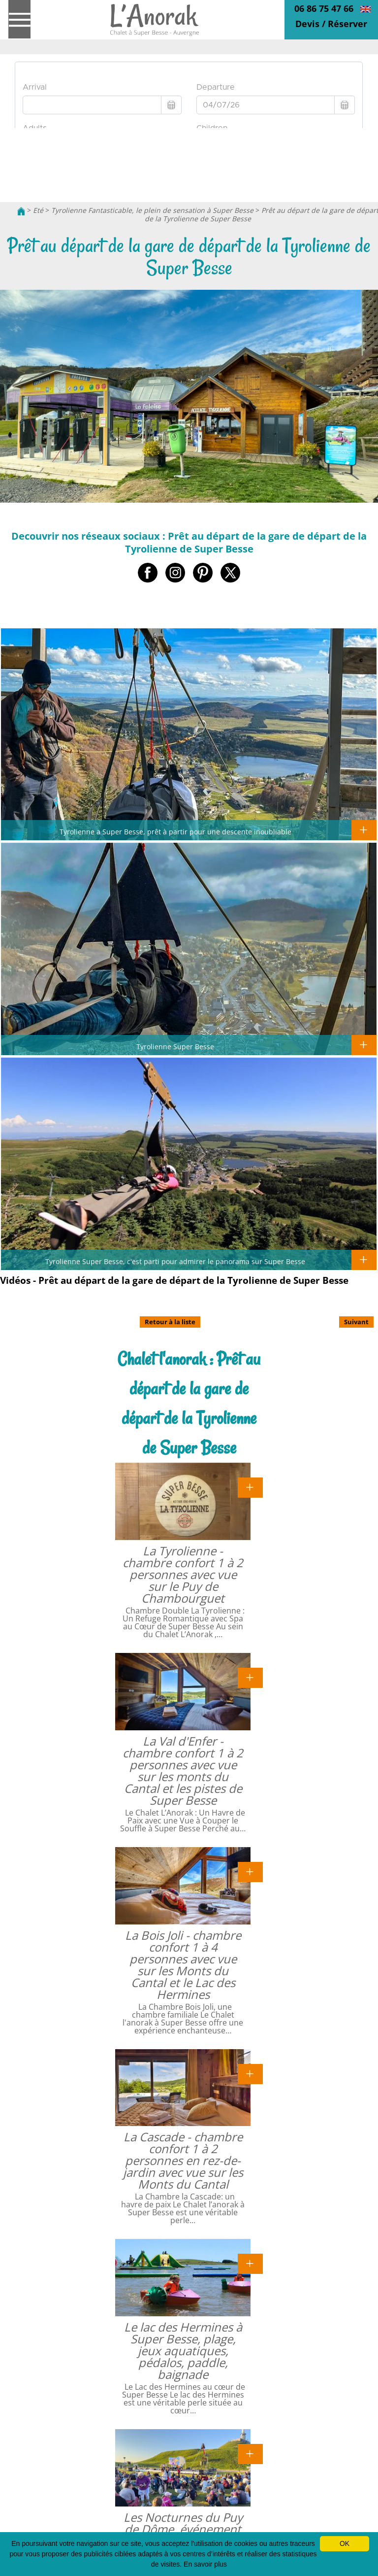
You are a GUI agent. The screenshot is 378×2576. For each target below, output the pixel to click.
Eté (38, 210)
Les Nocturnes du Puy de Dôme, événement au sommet (183, 2529)
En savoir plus (205, 2564)
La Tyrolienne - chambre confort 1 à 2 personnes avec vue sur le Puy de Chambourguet (183, 1574)
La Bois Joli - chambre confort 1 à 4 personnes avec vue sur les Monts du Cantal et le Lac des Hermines (183, 1964)
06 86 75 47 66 (323, 8)
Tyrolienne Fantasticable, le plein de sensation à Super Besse (152, 210)
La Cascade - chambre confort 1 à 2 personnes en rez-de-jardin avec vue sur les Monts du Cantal (183, 2160)
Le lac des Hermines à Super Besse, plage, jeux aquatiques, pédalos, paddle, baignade (183, 2350)
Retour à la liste (170, 1321)
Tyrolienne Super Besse (175, 1046)
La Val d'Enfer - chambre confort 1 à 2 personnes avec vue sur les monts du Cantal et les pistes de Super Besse (183, 1770)
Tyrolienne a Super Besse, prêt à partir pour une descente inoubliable (175, 831)
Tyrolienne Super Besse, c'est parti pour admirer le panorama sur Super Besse (175, 1261)
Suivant (356, 1321)
